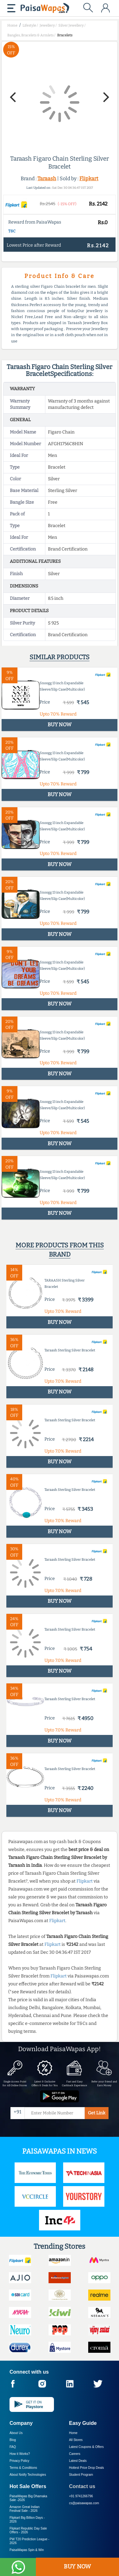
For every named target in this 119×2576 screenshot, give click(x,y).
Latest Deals (78, 2460)
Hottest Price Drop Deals (86, 2467)
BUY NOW (77, 2566)
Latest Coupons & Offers (86, 2447)
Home (73, 2433)
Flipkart (88, 178)
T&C (12, 231)
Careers (75, 2454)
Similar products (59, 657)
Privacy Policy (19, 2460)
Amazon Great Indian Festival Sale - (25, 2508)
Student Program (81, 2474)
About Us (16, 2433)
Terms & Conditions (23, 2467)
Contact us (82, 2486)
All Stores (76, 2440)
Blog (13, 2440)
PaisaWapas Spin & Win (27, 2550)
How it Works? (20, 2454)
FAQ (13, 2447)
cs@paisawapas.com (84, 2503)
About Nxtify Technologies (28, 2474)
